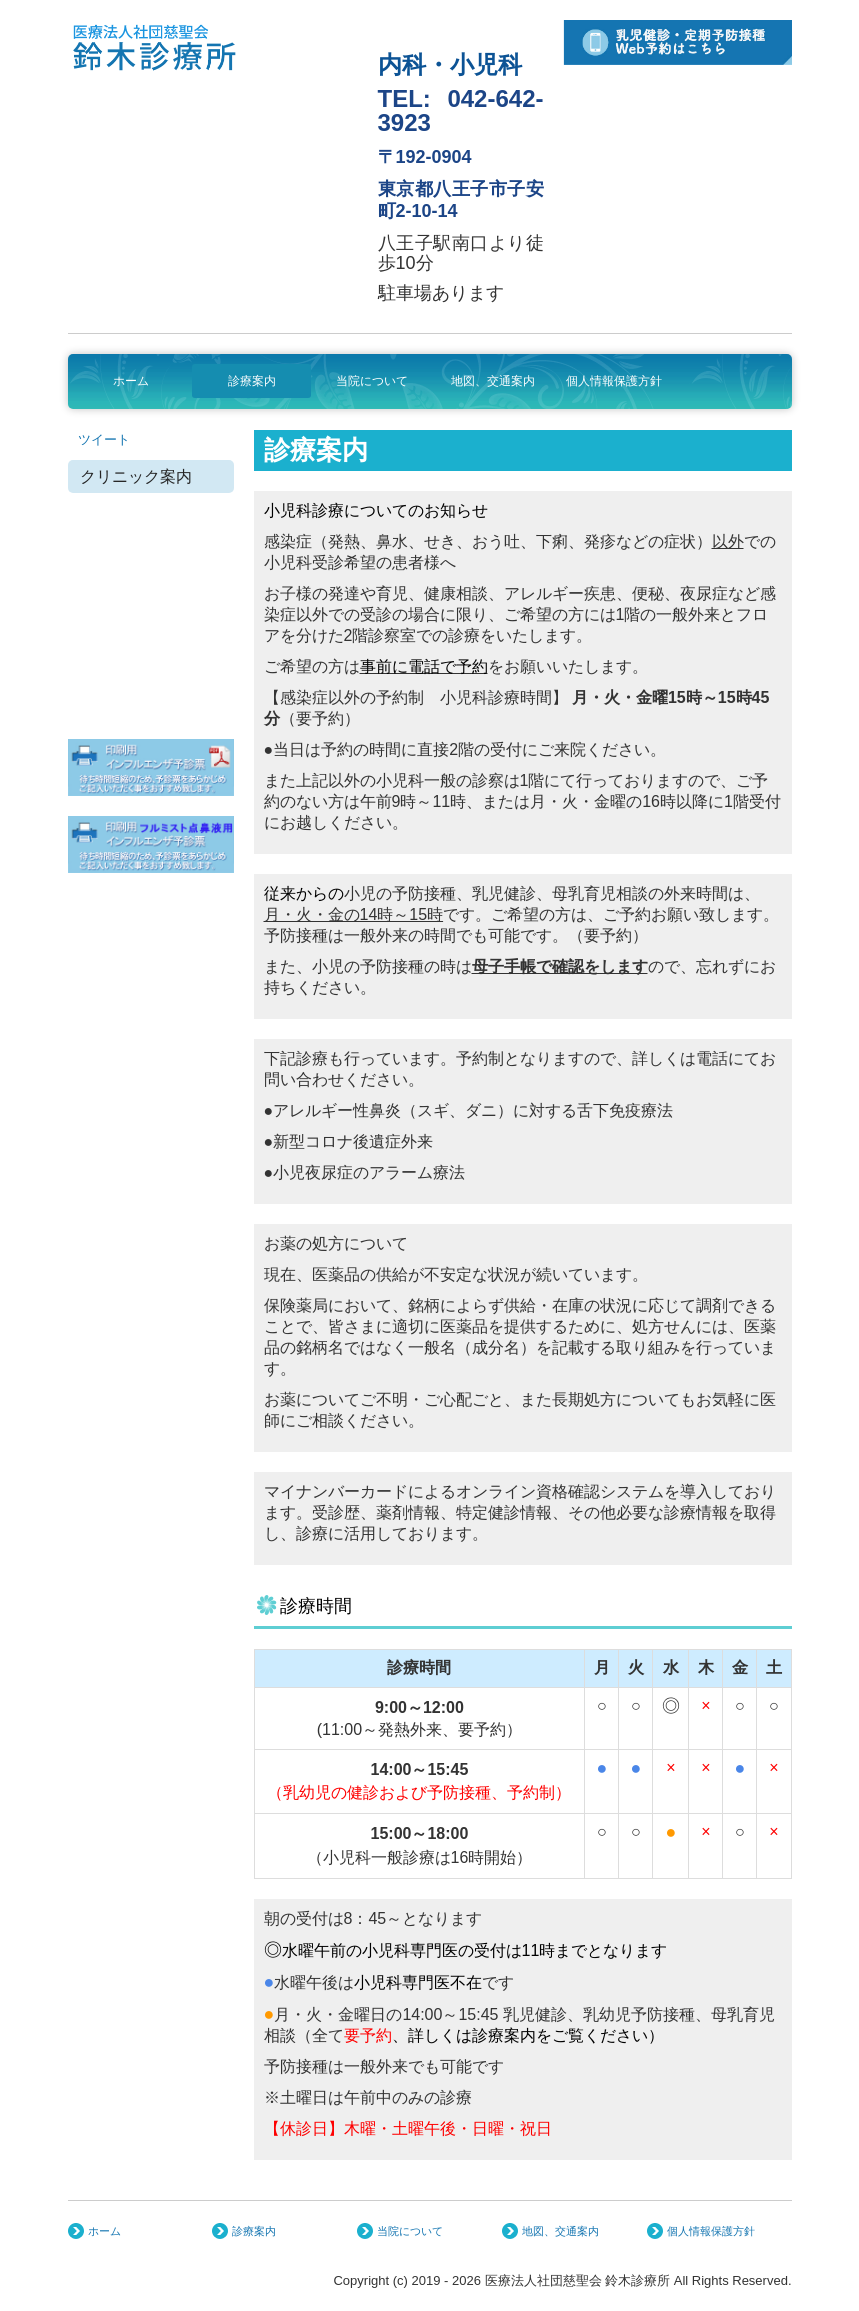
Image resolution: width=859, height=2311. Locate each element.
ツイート (104, 439)
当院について (372, 381)
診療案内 (252, 381)
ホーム (131, 381)
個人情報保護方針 (614, 381)
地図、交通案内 (493, 381)
